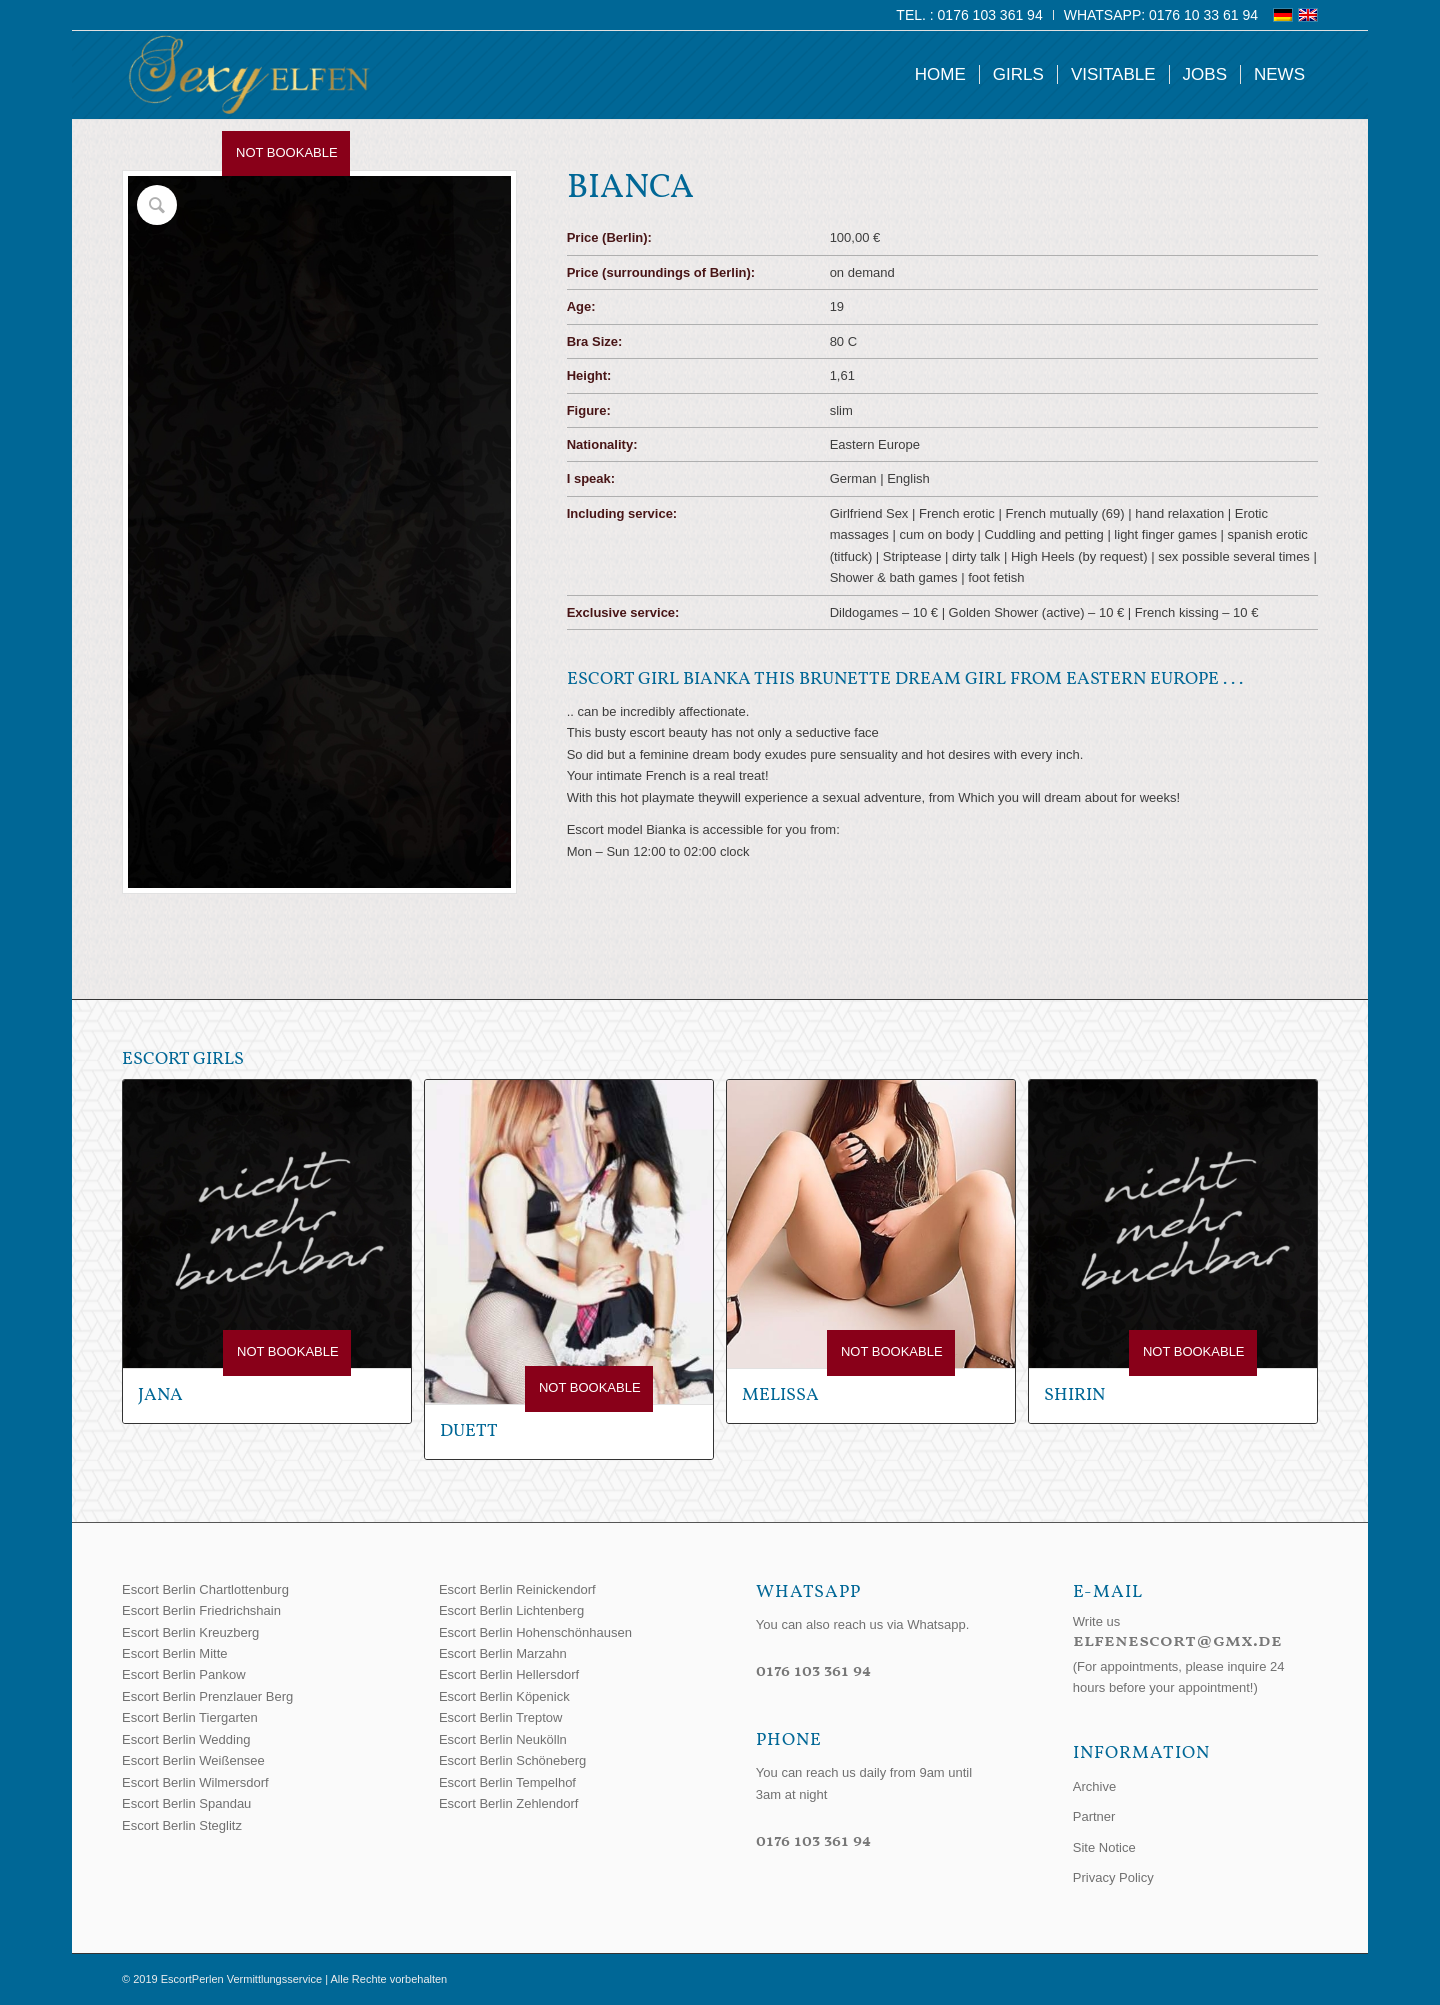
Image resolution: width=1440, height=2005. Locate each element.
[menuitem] (969, 15)
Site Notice (1104, 1847)
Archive (1094, 1786)
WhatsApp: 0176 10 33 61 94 (1161, 15)
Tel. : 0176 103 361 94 (969, 15)
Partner (1094, 1816)
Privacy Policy (1113, 1877)
